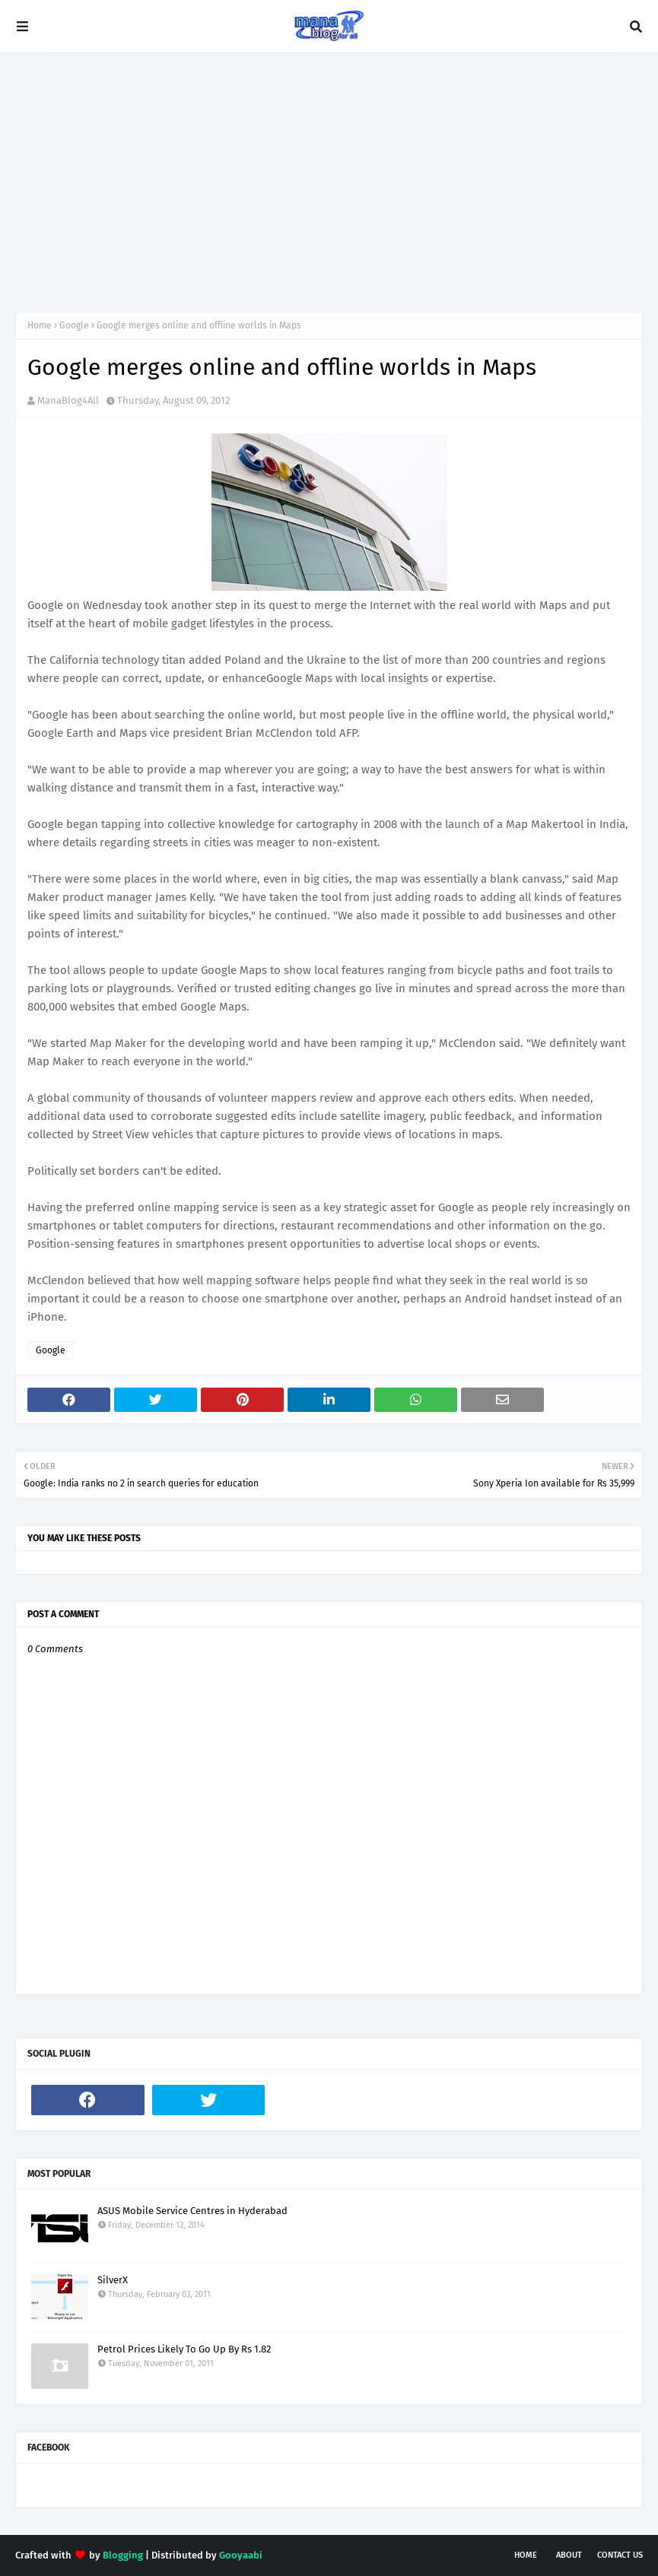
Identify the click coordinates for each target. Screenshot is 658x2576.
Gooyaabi (240, 2555)
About (569, 2555)
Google (74, 325)
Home (39, 325)
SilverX (112, 2280)
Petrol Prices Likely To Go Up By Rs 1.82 (184, 2349)
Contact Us (620, 2555)
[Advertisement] (329, 182)
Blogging (123, 2555)
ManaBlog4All (68, 400)
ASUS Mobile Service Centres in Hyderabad (192, 2210)
